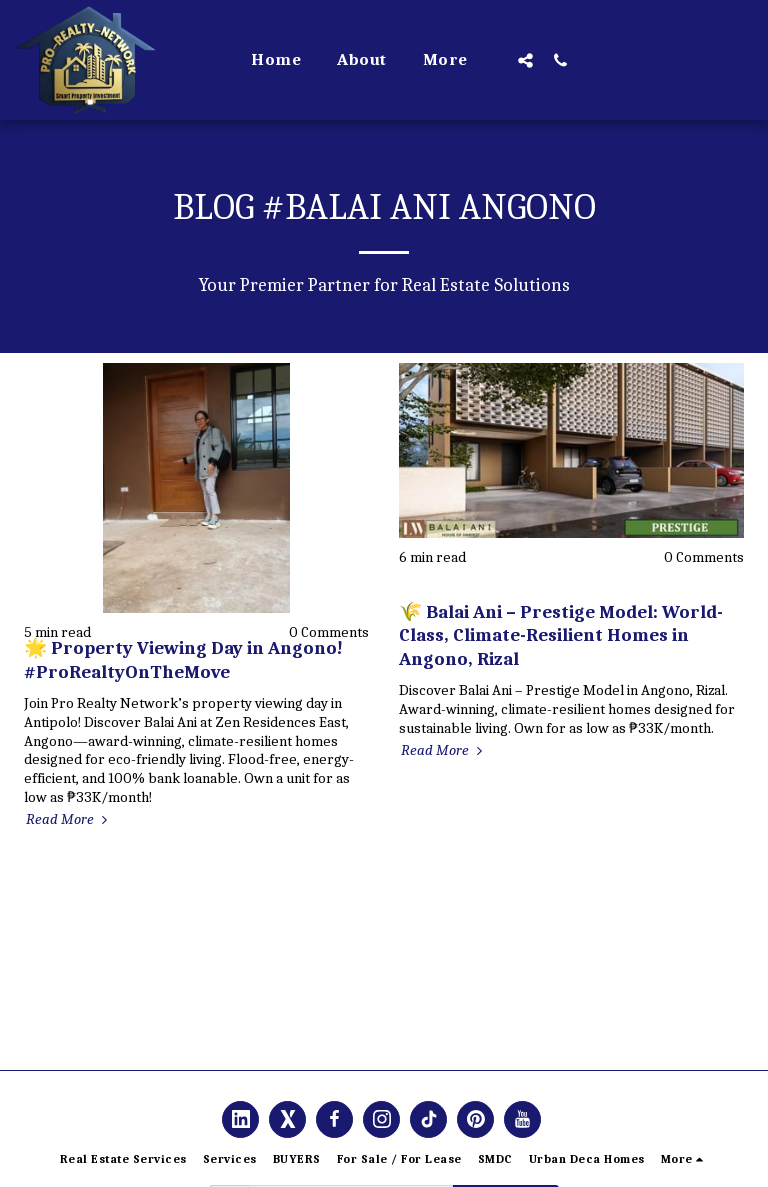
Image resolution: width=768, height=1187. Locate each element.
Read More (69, 819)
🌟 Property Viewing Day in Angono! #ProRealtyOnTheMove (183, 659)
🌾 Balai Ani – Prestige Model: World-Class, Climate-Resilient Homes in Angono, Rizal (561, 635)
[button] (525, 60)
